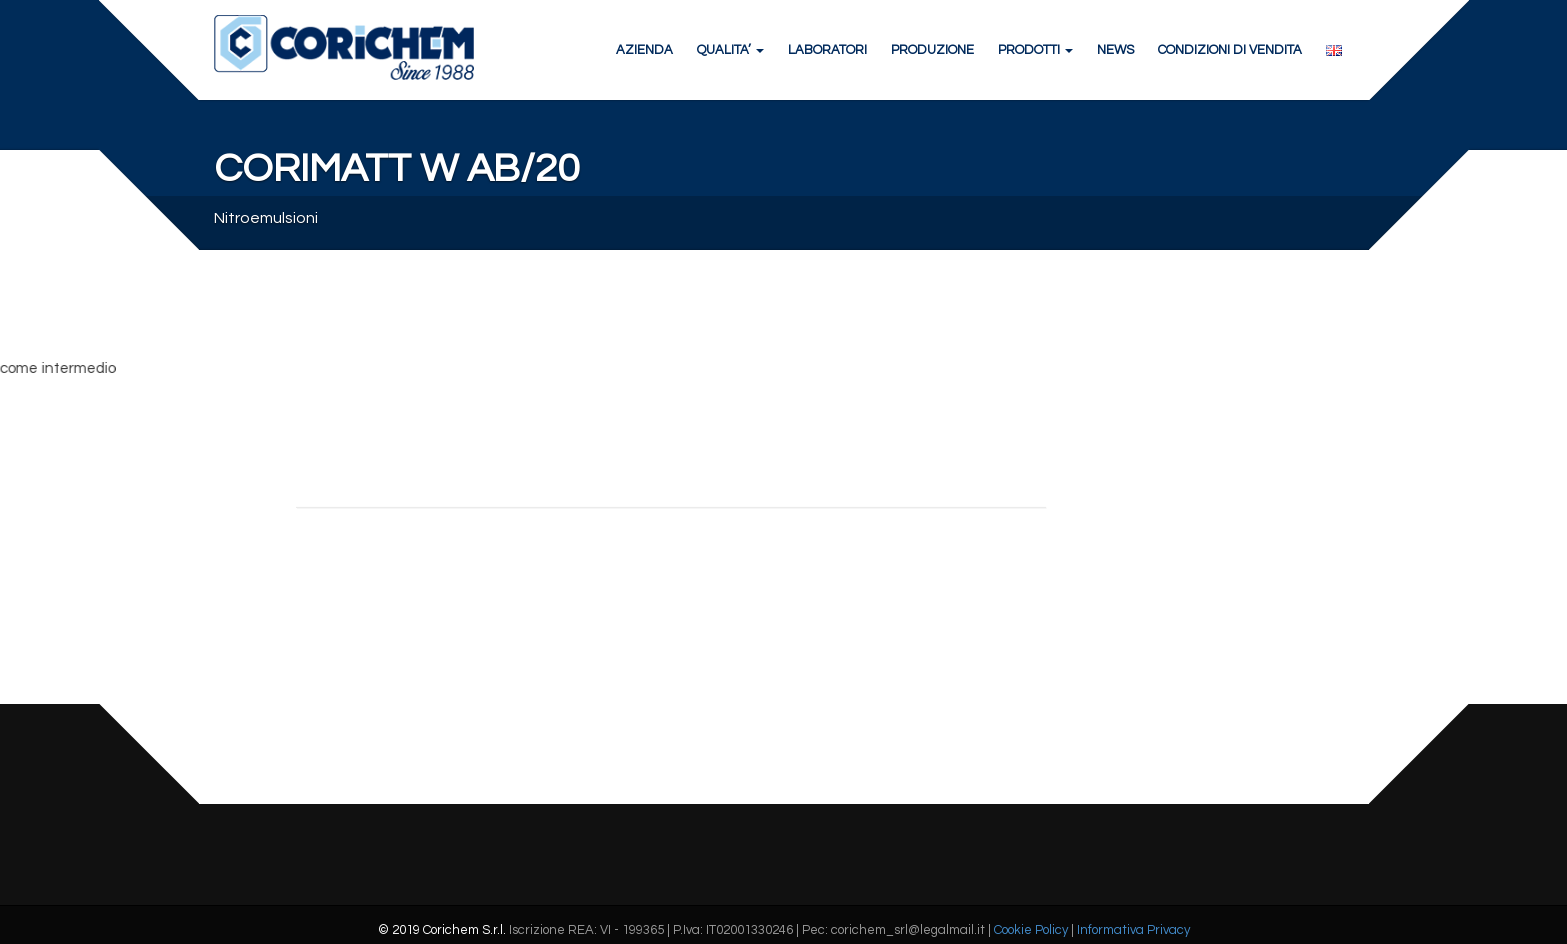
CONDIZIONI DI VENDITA (1230, 50)
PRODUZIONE (932, 50)
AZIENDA (644, 50)
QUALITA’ (730, 50)
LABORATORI (827, 50)
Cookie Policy (1031, 930)
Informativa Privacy (1133, 930)
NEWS (1115, 50)
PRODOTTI (1035, 50)
